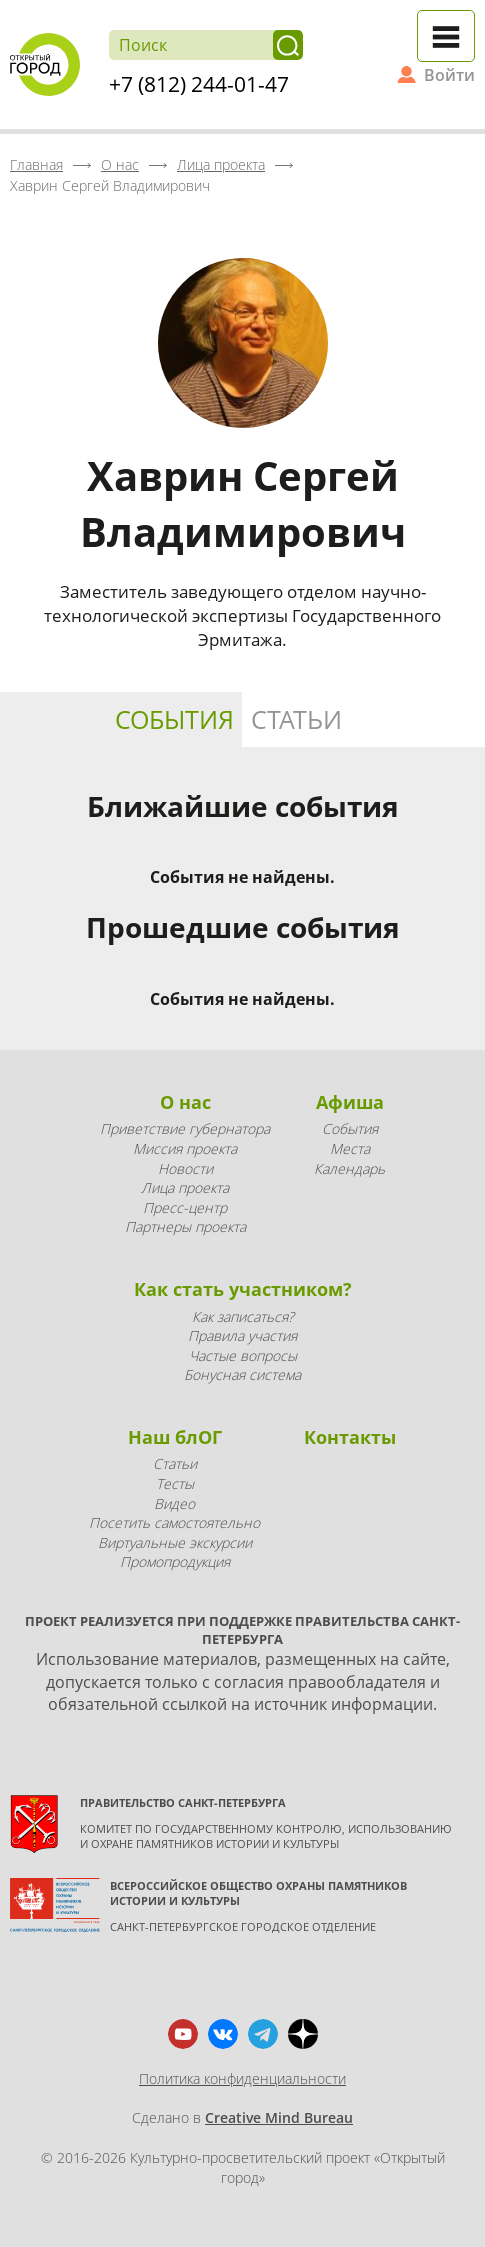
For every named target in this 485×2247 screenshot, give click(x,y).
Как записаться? (243, 1316)
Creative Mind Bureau (279, 2117)
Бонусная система (242, 1374)
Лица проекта (185, 1187)
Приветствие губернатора (185, 1128)
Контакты (350, 1437)
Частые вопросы (243, 1355)
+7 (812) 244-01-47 (199, 84)
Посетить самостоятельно (174, 1522)
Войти (449, 75)
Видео (174, 1503)
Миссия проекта (185, 1148)
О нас (185, 1102)
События (174, 719)
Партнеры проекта (185, 1226)
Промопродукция (175, 1561)
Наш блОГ (175, 1437)
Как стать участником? (243, 1289)
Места (350, 1148)
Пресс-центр (185, 1207)
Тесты (175, 1483)
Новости (185, 1168)
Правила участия (242, 1335)
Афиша (350, 1102)
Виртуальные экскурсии (175, 1542)
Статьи (296, 719)
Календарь (349, 1168)
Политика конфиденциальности (242, 2078)
